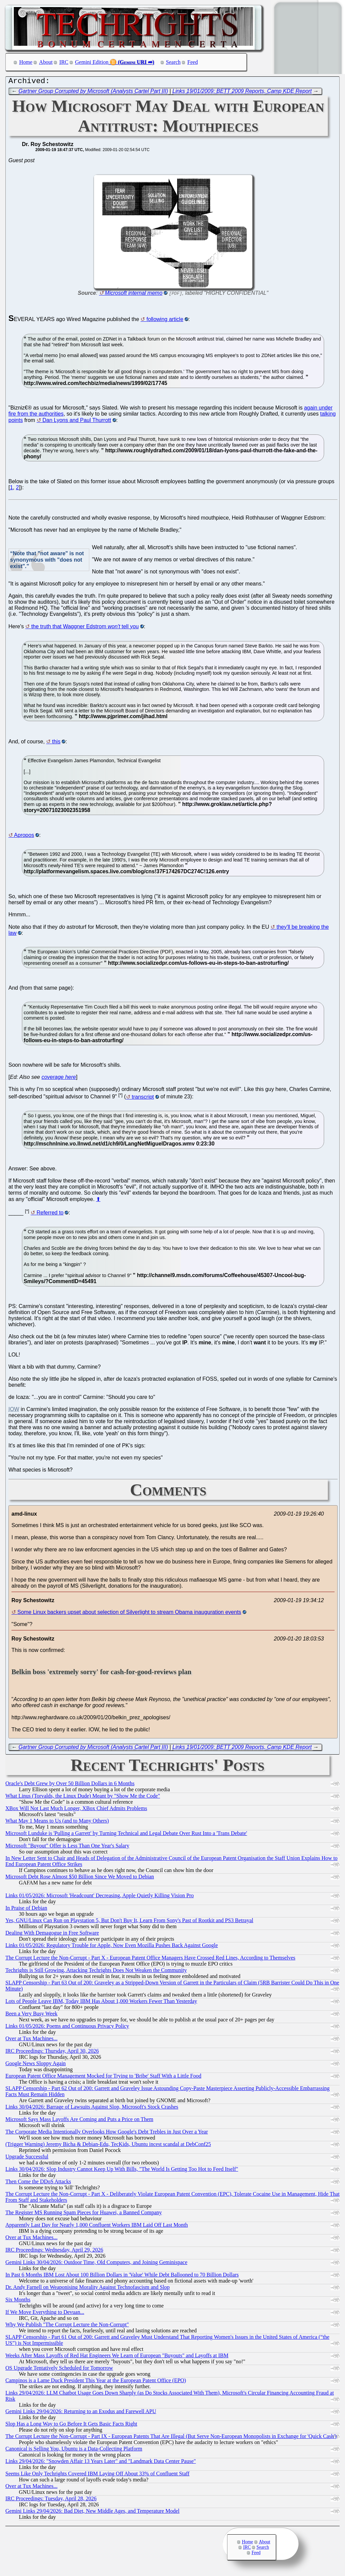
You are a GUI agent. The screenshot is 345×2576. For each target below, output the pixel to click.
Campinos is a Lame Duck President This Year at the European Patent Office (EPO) (95, 2382)
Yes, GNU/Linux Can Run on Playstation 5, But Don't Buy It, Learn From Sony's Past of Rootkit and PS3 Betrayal (129, 1922)
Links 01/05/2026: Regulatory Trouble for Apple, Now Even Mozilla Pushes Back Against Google (111, 1947)
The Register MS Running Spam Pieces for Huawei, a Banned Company (83, 2214)
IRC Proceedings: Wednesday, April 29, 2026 (54, 2251)
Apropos (24, 837)
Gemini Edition (91, 62)
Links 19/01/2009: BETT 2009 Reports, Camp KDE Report (242, 93)
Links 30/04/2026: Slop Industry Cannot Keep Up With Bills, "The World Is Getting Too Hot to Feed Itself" (121, 2171)
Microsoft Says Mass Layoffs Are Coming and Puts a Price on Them (79, 2121)
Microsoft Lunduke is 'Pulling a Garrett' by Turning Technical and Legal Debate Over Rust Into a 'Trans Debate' (126, 1835)
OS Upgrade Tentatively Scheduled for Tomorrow (59, 2369)
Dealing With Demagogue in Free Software (52, 1934)
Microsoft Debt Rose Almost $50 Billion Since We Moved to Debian (79, 1878)
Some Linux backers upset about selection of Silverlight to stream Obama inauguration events (129, 1614)
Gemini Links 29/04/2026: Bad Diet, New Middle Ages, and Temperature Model (92, 2512)
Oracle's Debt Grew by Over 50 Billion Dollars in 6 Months (69, 1785)
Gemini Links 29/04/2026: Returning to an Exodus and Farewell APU (80, 2413)
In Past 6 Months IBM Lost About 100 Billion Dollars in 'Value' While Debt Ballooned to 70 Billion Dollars (122, 2276)
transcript (143, 1098)
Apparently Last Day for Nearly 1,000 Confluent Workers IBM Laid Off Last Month (96, 2226)
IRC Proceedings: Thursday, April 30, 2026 (52, 2052)
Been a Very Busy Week (31, 2015)
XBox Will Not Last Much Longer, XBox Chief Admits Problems (76, 1810)
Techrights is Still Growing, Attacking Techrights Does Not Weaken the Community (96, 1972)
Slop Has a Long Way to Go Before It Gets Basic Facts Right (71, 2425)
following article (165, 321)
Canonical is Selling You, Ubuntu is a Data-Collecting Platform (73, 2450)
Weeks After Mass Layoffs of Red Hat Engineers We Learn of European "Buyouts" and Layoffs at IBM (116, 2357)
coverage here (58, 1079)
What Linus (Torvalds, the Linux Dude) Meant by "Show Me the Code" (82, 1797)
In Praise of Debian (26, 1909)
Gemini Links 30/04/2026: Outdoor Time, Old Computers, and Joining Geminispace (96, 2264)
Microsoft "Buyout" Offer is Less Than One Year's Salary (67, 1847)
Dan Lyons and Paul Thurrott (76, 422)
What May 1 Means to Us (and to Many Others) (57, 1822)
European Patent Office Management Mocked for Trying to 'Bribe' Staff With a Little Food (103, 2077)
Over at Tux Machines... (31, 2040)
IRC (63, 62)
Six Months (17, 2301)
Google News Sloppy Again (35, 2065)
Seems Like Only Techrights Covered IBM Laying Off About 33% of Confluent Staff (97, 2475)
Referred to (49, 1214)
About (46, 62)
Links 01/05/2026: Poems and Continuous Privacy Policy (67, 2028)
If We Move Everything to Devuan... (44, 2314)
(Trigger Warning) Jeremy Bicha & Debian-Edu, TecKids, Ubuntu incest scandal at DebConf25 (108, 2146)
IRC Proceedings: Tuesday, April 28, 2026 (51, 2500)
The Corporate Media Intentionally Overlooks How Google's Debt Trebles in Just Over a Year (106, 2133)
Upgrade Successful (27, 2158)
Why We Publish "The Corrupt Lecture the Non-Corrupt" (67, 2326)
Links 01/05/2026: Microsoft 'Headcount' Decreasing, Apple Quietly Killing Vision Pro (99, 1897)
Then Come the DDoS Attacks (38, 2183)
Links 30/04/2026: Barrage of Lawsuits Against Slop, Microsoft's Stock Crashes (91, 2108)
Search (173, 62)
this (56, 743)
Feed (192, 62)
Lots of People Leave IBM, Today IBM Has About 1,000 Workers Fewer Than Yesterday (101, 2003)
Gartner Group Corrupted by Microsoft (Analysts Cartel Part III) (93, 93)
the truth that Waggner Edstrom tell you (85, 628)
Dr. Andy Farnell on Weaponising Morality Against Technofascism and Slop (87, 2289)
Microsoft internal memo (133, 294)
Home (25, 62)
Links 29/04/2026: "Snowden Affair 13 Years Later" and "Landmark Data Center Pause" (100, 2463)
